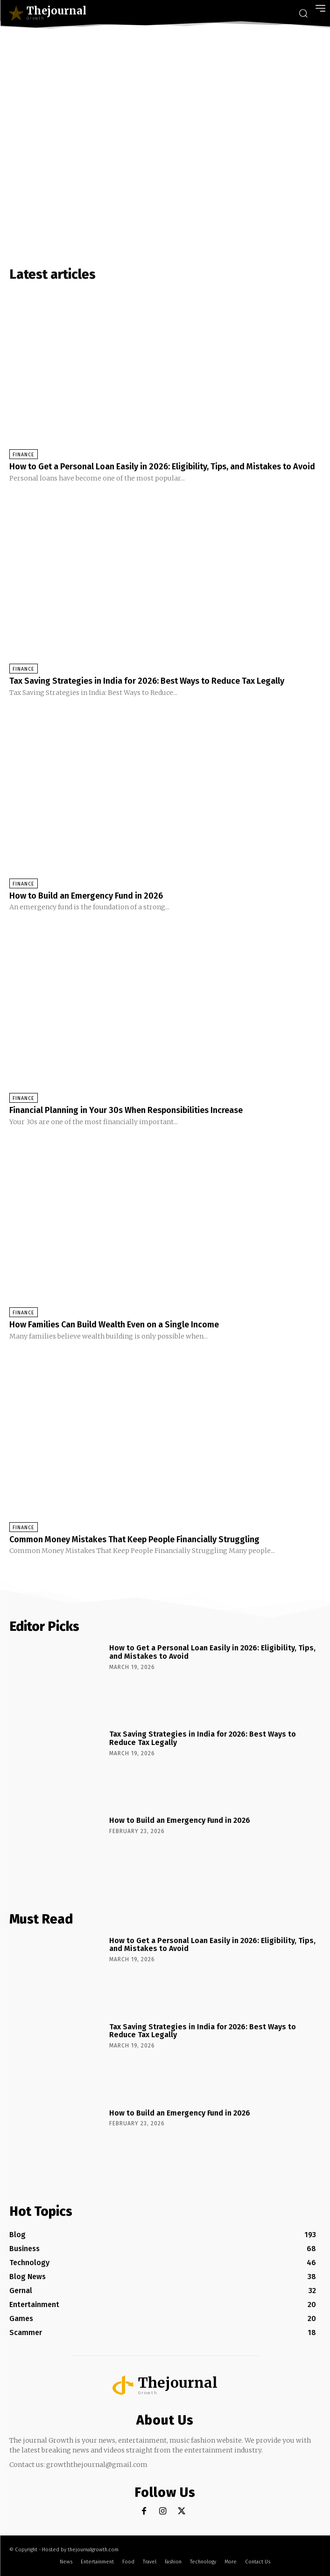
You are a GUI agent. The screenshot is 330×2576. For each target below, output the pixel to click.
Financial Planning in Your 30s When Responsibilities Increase (126, 1110)
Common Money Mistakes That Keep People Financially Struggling (134, 1539)
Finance (24, 455)
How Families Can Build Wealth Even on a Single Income (114, 1324)
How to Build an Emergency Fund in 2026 (86, 896)
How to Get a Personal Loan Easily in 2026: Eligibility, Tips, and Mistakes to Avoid (162, 466)
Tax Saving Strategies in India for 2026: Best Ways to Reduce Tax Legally (146, 681)
